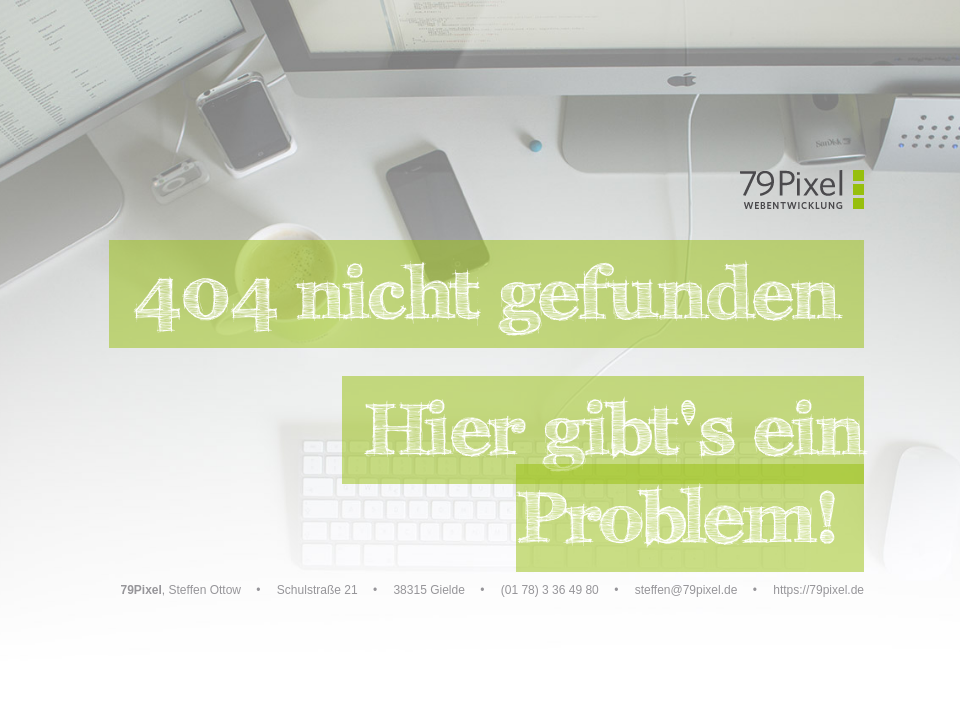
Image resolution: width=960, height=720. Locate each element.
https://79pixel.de (818, 590)
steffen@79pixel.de (686, 590)
